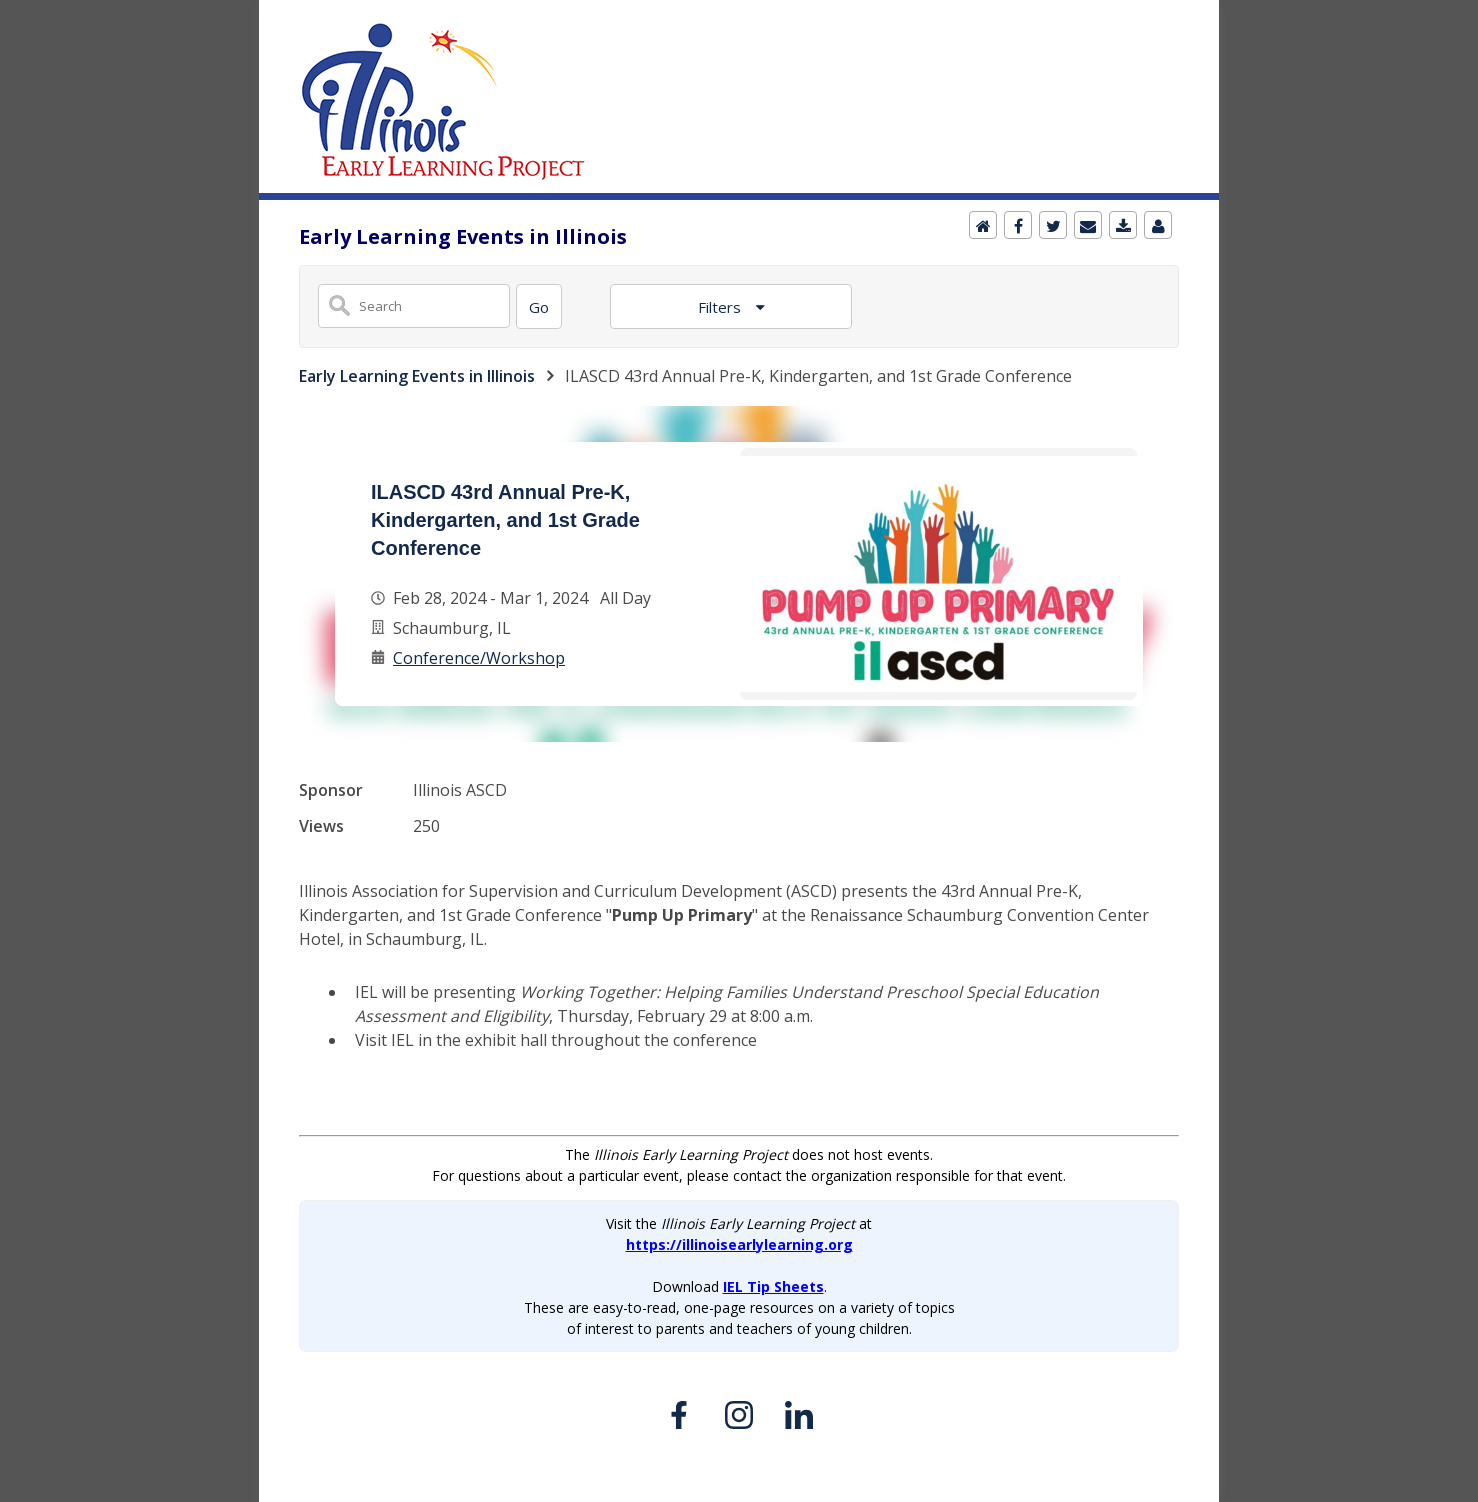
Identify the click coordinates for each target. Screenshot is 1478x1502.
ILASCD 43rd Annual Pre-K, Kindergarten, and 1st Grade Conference (505, 520)
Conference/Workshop (479, 658)
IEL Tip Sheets (773, 1286)
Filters (721, 307)
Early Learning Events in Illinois (417, 376)
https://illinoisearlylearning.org (739, 1244)
